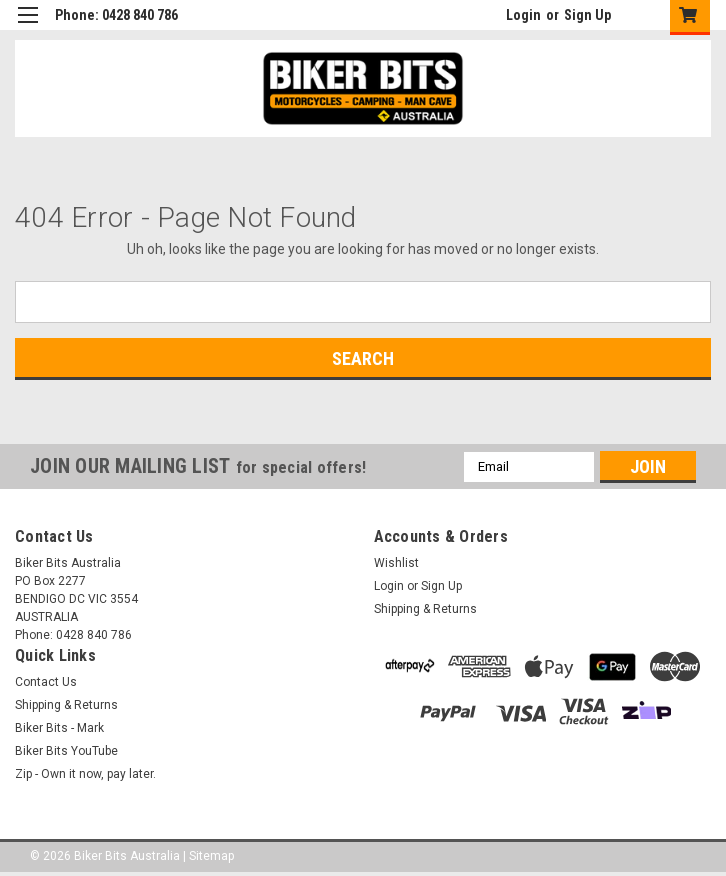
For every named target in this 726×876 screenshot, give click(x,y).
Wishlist (396, 563)
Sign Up (587, 15)
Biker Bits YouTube (66, 751)
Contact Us (46, 682)
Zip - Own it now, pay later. (85, 774)
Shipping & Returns (425, 609)
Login (523, 15)
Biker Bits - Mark (59, 728)
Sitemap (211, 856)
